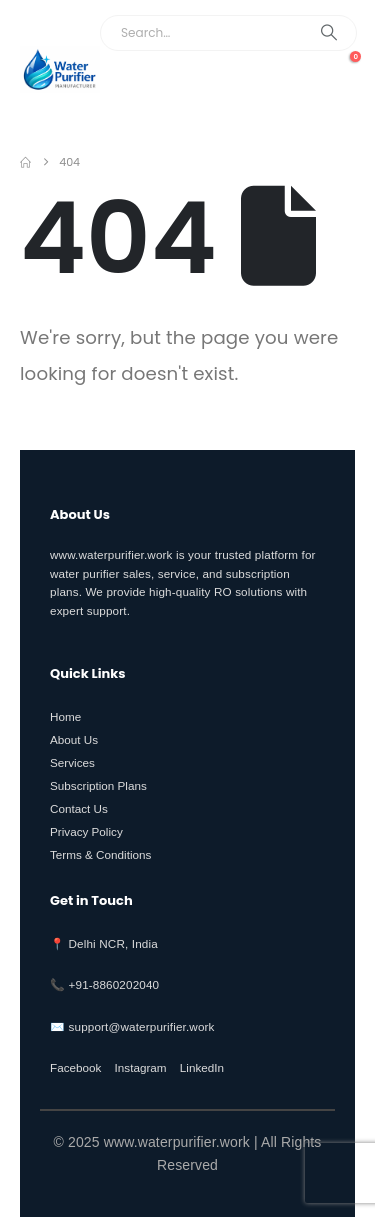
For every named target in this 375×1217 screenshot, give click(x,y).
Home (65, 716)
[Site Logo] (60, 69)
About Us (74, 739)
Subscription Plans (98, 785)
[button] (335, 99)
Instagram (141, 1067)
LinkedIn (202, 1067)
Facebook (75, 1067)
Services (72, 762)
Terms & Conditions (100, 854)
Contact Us (79, 808)
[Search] (328, 33)
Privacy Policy (86, 831)
